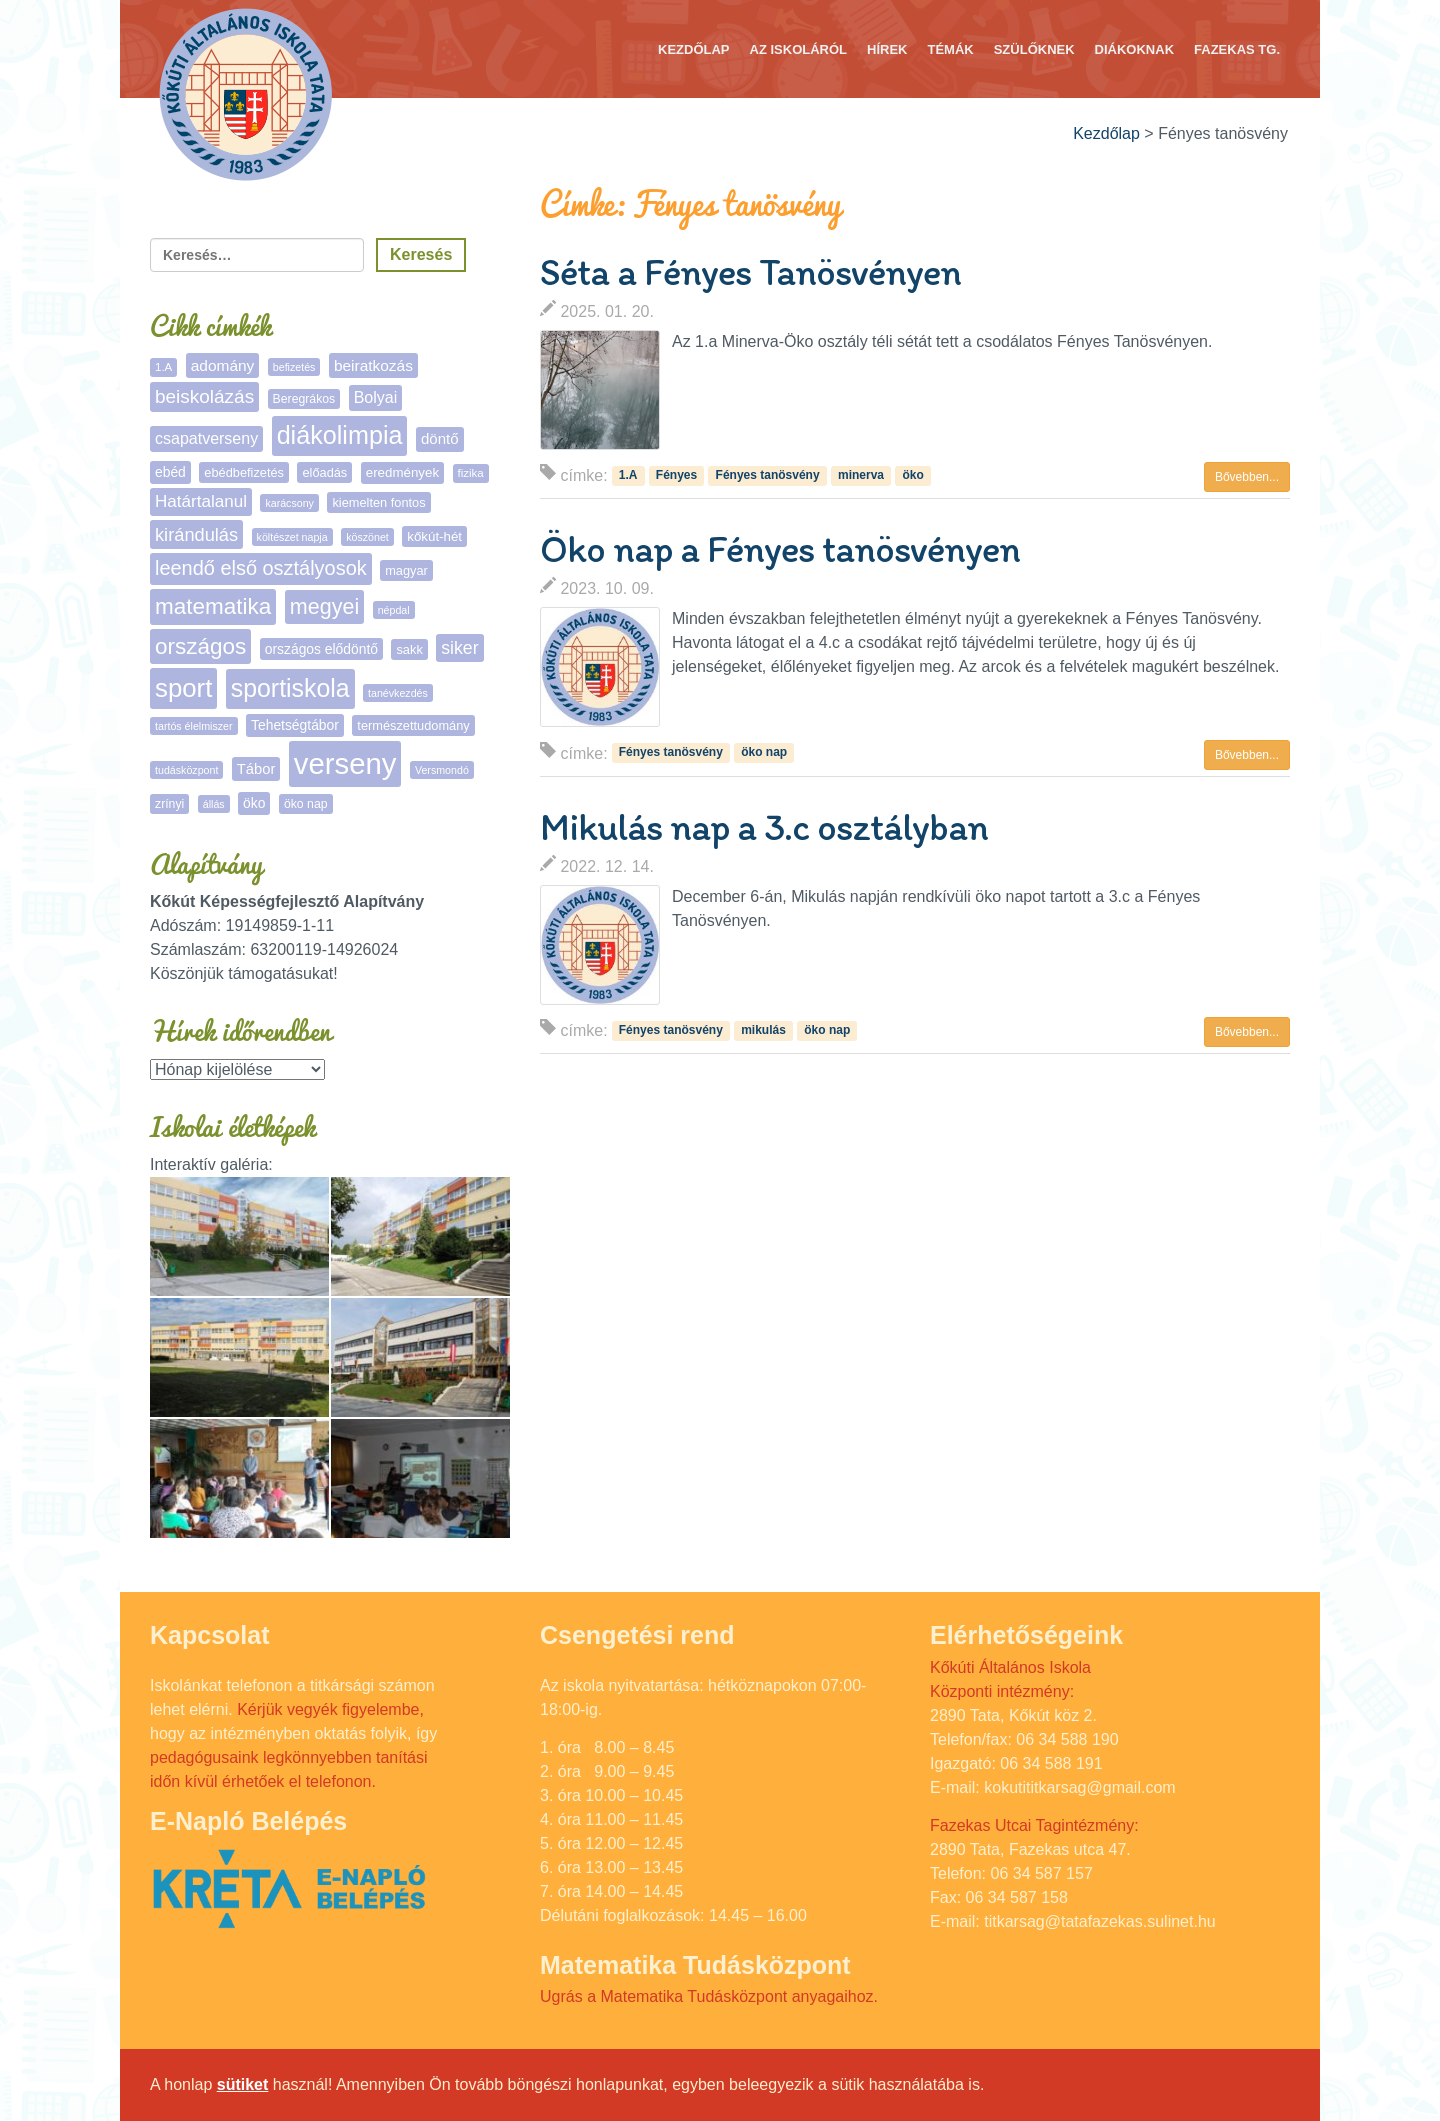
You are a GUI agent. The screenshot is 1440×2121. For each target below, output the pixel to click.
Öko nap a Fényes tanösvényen (780, 549)
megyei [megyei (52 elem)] (324, 607)
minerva (861, 475)
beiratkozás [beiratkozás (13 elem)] (373, 365)
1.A (628, 475)
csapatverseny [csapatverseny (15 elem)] (206, 438)
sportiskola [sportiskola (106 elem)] (290, 688)
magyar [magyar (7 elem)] (406, 570)
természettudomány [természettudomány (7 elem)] (413, 725)
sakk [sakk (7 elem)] (409, 649)
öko (912, 475)
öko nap (764, 753)
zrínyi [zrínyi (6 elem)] (169, 804)
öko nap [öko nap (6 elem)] (306, 804)
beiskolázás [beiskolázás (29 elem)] (204, 396)
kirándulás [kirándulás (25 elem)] (196, 534)
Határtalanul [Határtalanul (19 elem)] (201, 501)
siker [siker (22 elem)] (459, 648)
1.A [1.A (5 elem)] (163, 367)
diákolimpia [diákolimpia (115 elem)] (340, 435)
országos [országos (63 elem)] (200, 646)
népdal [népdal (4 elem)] (394, 610)
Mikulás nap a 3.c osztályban (764, 827)
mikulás (763, 1030)
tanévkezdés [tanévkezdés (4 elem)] (398, 693)
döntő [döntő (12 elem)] (440, 438)
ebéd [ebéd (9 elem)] (170, 472)
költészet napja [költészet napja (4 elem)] (292, 537)
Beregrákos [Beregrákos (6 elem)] (304, 399)
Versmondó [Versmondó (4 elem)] (442, 770)
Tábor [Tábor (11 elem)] (256, 769)
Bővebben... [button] (1247, 477)
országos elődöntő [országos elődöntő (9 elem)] (321, 649)
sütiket (243, 2084)
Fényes (676, 475)
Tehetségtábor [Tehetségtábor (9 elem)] (295, 725)
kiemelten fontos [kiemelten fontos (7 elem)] (378, 502)
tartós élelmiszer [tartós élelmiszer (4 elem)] (194, 726)
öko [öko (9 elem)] (254, 803)
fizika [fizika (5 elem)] (471, 473)
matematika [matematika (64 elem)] (213, 606)
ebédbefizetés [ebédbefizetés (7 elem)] (244, 472)
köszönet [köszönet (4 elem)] (367, 537)
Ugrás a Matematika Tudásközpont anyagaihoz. (709, 1996)
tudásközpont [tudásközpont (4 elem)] (186, 770)
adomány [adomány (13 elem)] (223, 365)
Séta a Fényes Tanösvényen (750, 272)
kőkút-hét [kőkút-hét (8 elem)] (434, 536)
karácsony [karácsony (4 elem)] (289, 503)
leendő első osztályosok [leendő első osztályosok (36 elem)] (261, 568)
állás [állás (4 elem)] (214, 804)
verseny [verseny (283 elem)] (345, 763)
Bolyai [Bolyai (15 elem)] (376, 397)
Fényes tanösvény (768, 475)
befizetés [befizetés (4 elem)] (294, 367)
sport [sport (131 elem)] (183, 688)
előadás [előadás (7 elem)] (324, 472)
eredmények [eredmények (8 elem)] (402, 472)
